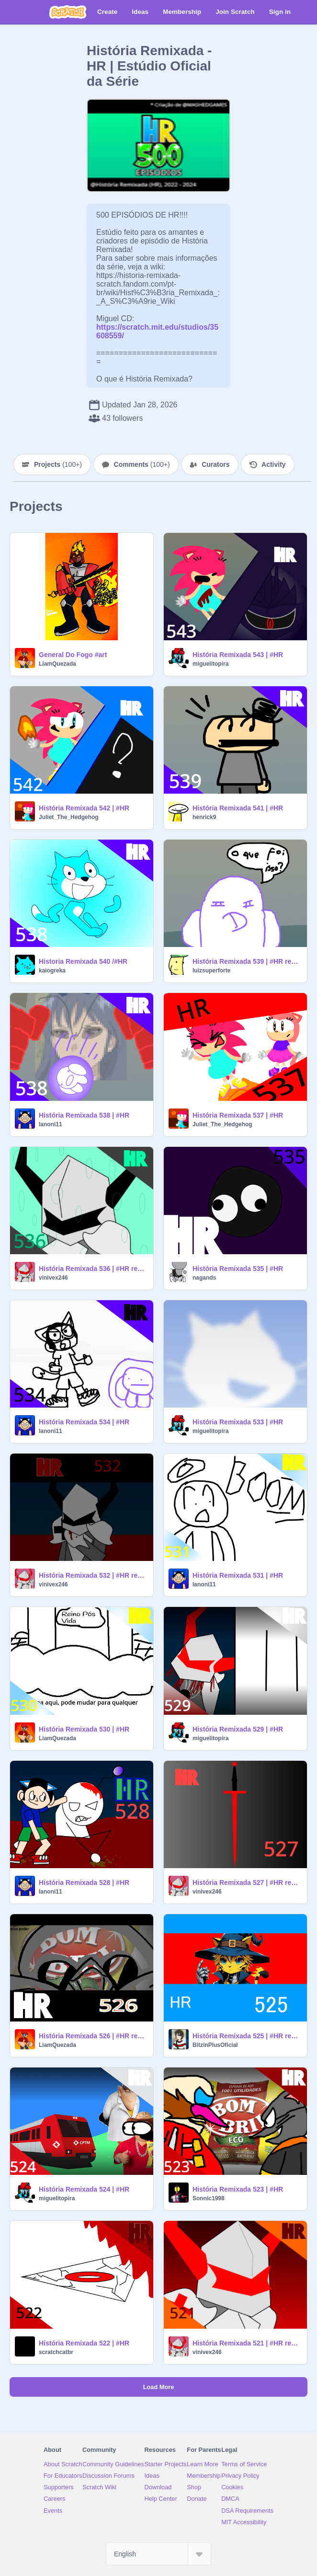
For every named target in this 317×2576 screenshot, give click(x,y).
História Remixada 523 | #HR (237, 2189)
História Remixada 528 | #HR (84, 1882)
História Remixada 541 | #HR (237, 808)
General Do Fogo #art (73, 654)
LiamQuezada (57, 663)
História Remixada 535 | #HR (237, 1268)
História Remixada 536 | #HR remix (93, 1268)
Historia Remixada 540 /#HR (83, 961)
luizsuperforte (211, 970)
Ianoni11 (50, 1124)
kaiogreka (52, 970)
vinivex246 (53, 1277)
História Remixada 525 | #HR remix (246, 2036)
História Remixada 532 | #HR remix (93, 1575)
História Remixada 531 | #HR (237, 1575)
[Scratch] (67, 12)
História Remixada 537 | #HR (237, 1115)
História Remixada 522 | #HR (84, 2343)
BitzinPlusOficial (215, 2045)
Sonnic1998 (208, 2198)
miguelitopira (210, 663)
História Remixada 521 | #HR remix (246, 2343)
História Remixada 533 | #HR (237, 1422)
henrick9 (204, 817)
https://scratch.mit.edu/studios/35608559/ (157, 327)
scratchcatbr (56, 2352)
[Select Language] (158, 2553)
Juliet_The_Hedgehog (69, 817)
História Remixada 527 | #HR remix (246, 1882)
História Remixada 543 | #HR (237, 654)
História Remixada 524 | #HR (84, 2189)
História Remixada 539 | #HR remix (246, 961)
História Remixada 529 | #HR (237, 1729)
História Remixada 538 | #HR (84, 1115)
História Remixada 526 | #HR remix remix (93, 2036)
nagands (204, 1277)
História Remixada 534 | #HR (84, 1422)
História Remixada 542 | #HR (84, 808)
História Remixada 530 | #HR (84, 1729)
